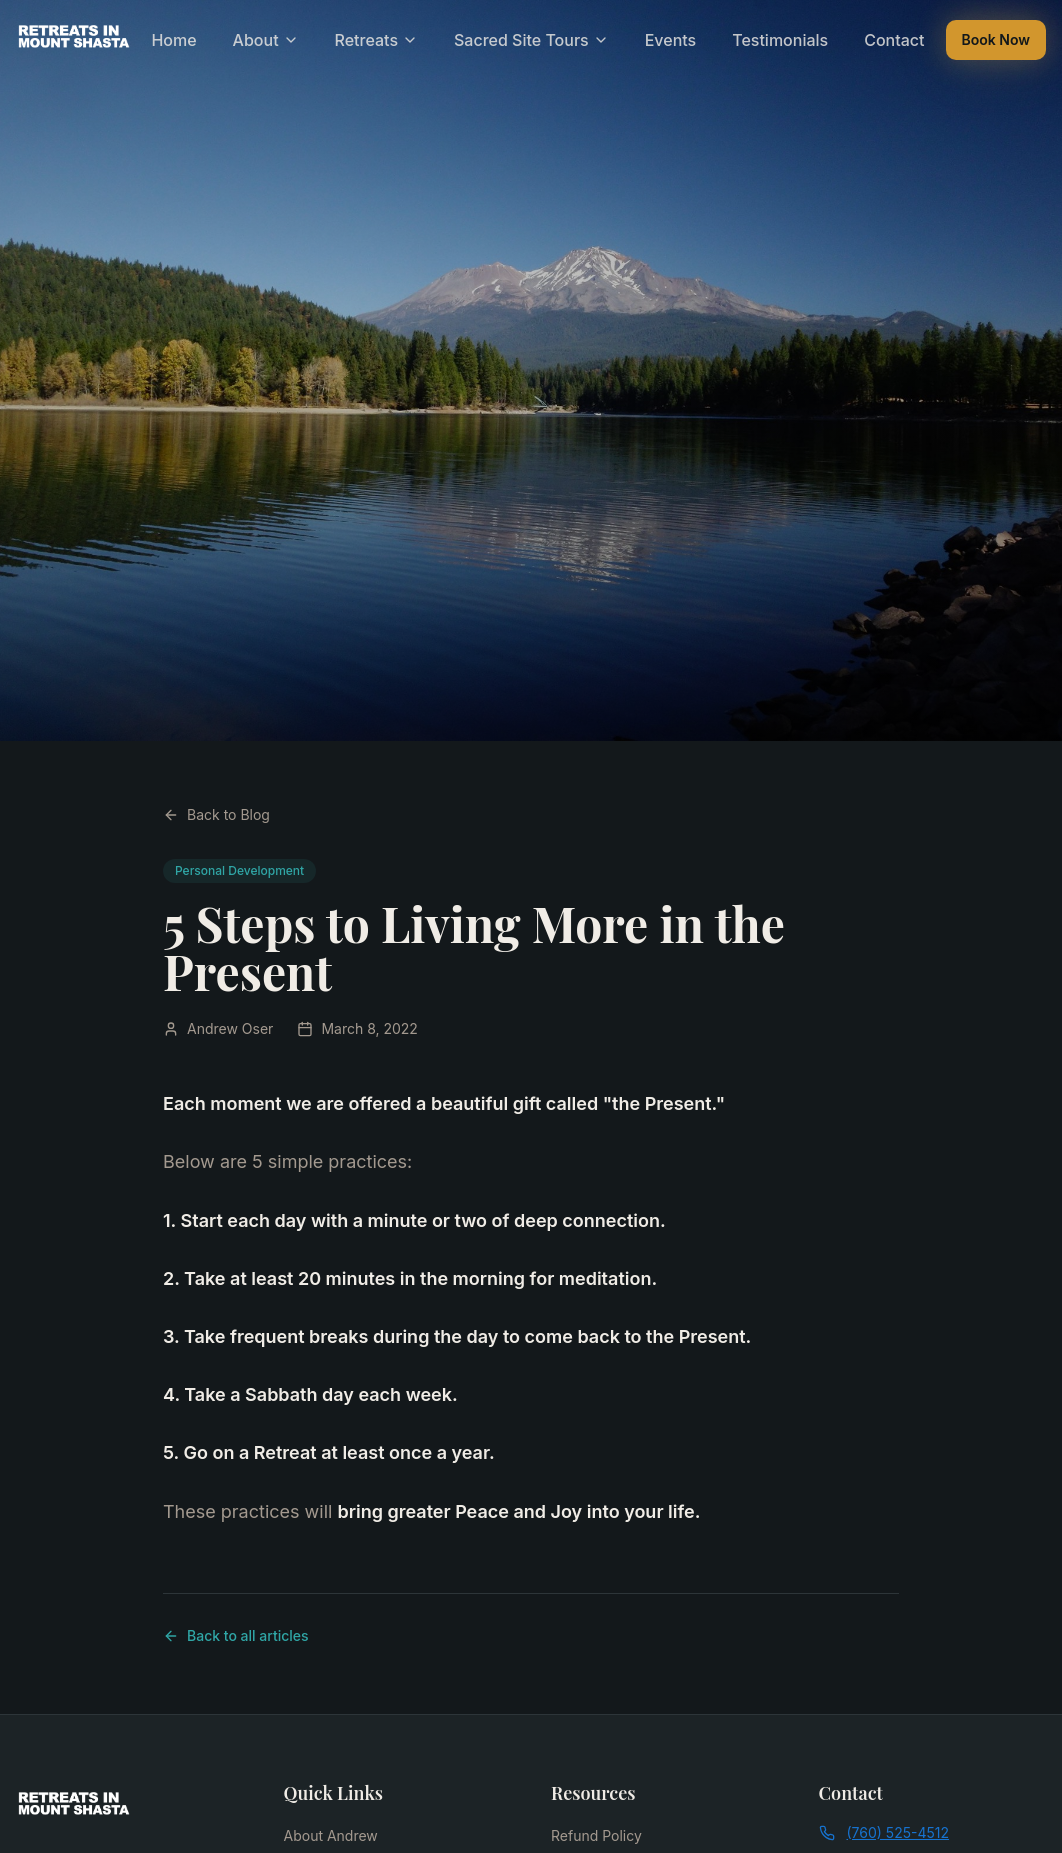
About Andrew (331, 1835)
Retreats (376, 40)
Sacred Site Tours (531, 40)
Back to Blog (216, 814)
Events (670, 40)
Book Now (996, 39)
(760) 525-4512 (884, 1832)
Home (173, 40)
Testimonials (780, 40)
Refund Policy (596, 1835)
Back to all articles (236, 1635)
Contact (894, 40)
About (266, 40)
